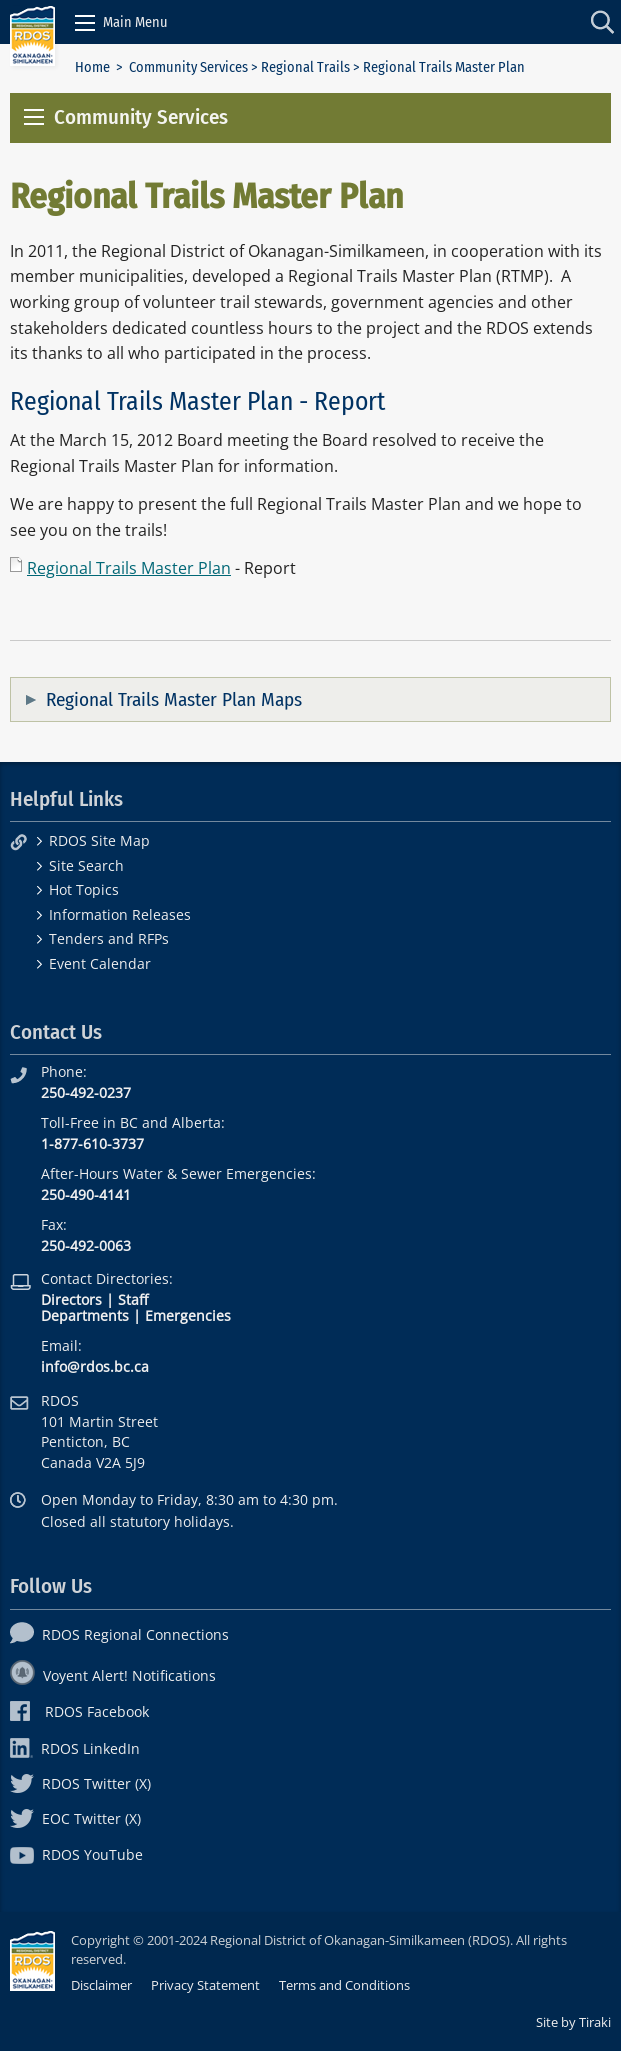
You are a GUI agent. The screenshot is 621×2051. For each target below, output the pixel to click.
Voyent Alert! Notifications (113, 1675)
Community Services (188, 67)
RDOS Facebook (79, 1711)
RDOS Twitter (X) (80, 1783)
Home (92, 67)
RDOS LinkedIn (75, 1748)
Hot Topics (84, 889)
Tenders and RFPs (109, 938)
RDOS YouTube (76, 1854)
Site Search (86, 865)
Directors (71, 1299)
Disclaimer (101, 1985)
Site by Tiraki (573, 2022)
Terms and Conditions (344, 1985)
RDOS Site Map (99, 840)
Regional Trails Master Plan (129, 568)
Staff (133, 1299)
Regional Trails (305, 67)
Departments (85, 1315)
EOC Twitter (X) (75, 1818)
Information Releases (120, 914)
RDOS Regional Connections (119, 1634)
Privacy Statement (205, 1985)
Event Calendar (100, 963)
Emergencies (188, 1315)
